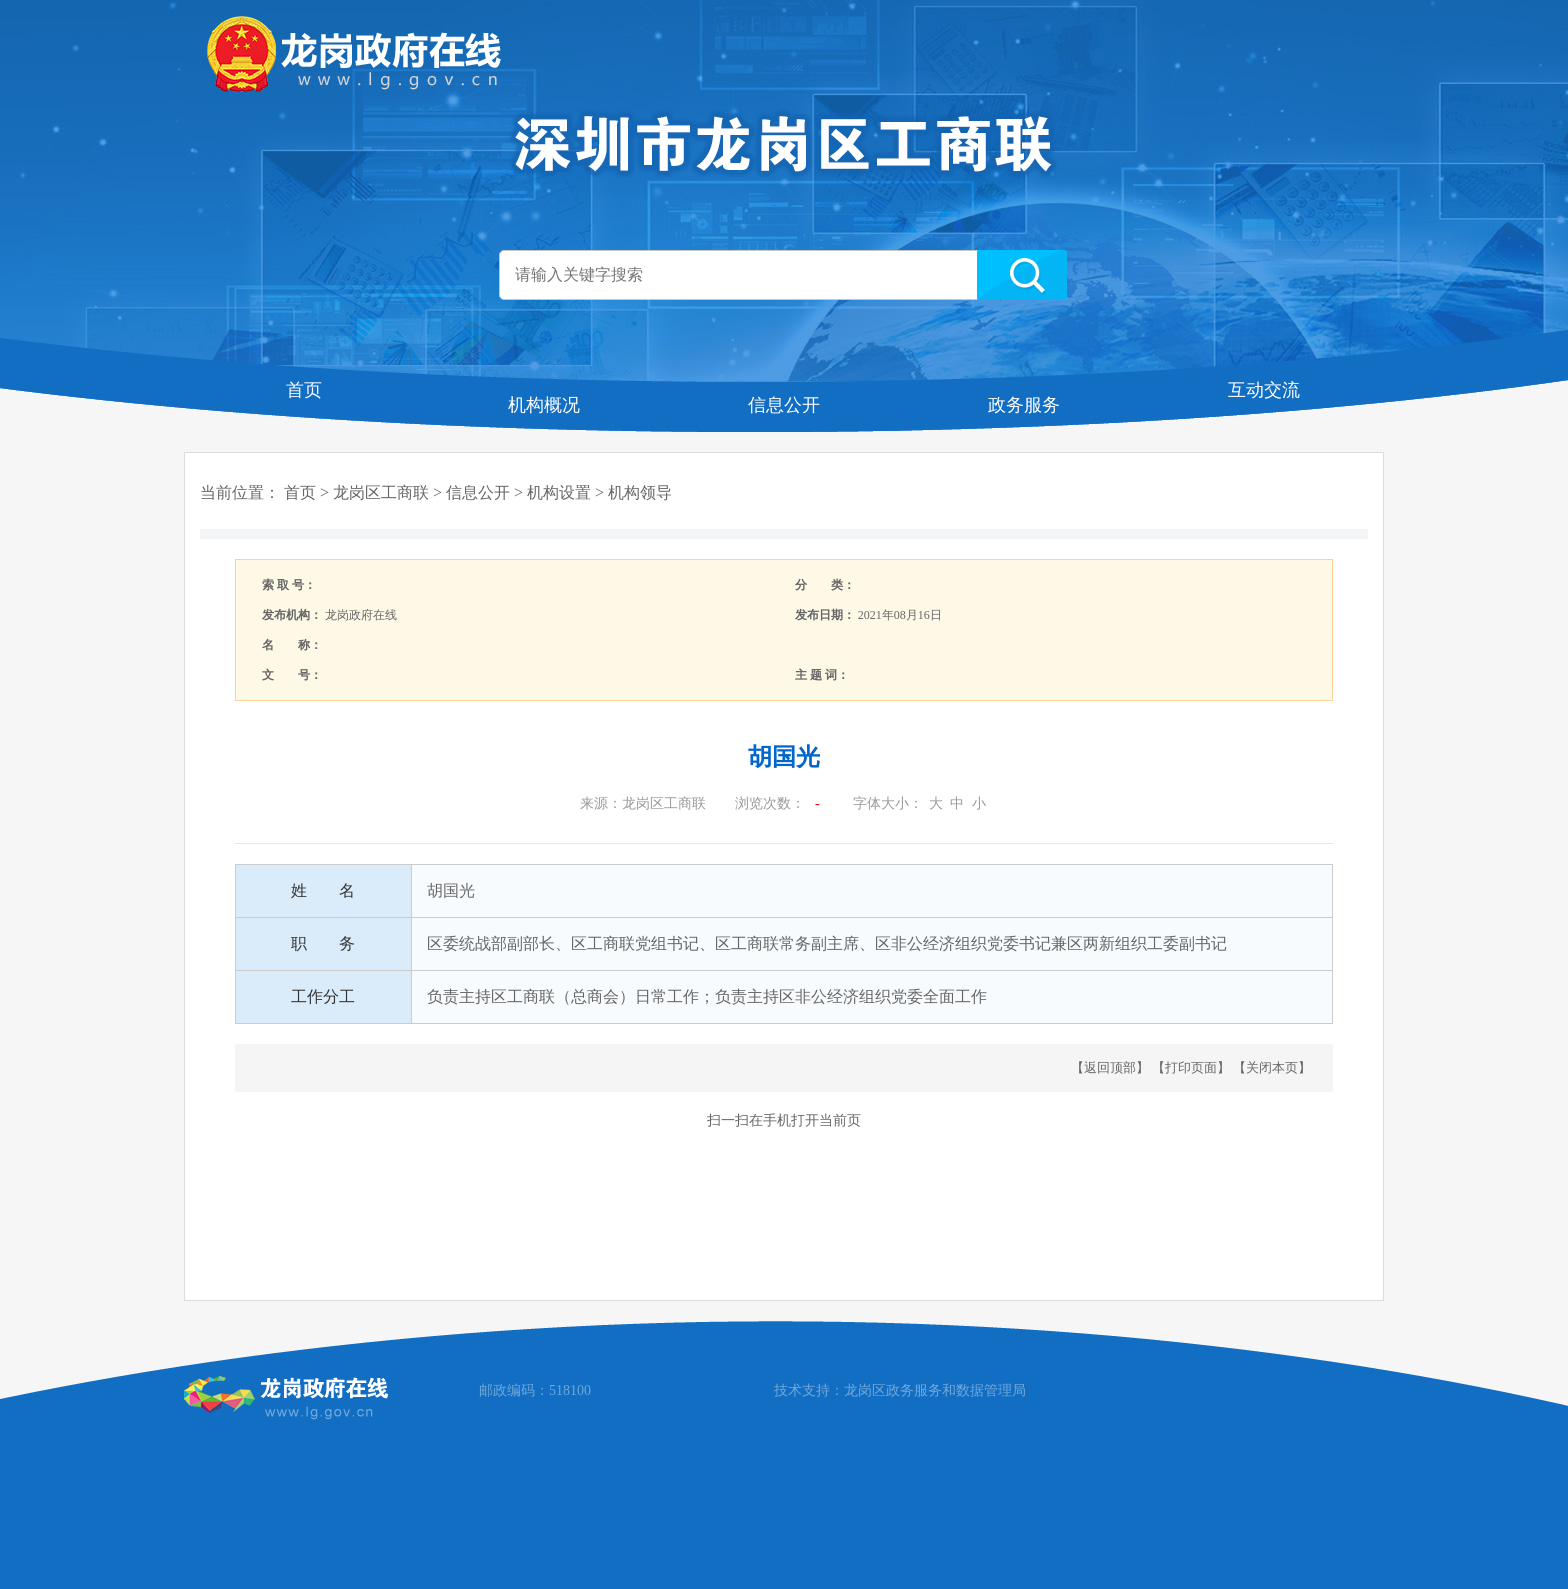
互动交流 (1264, 390)
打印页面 (1191, 1067)
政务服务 (1024, 405)
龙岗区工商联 (381, 492)
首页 (304, 390)
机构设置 (559, 492)
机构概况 (544, 405)
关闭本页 (1272, 1067)
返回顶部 (1110, 1067)
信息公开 (784, 405)
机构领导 (640, 492)
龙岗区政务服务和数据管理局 (935, 1390)
